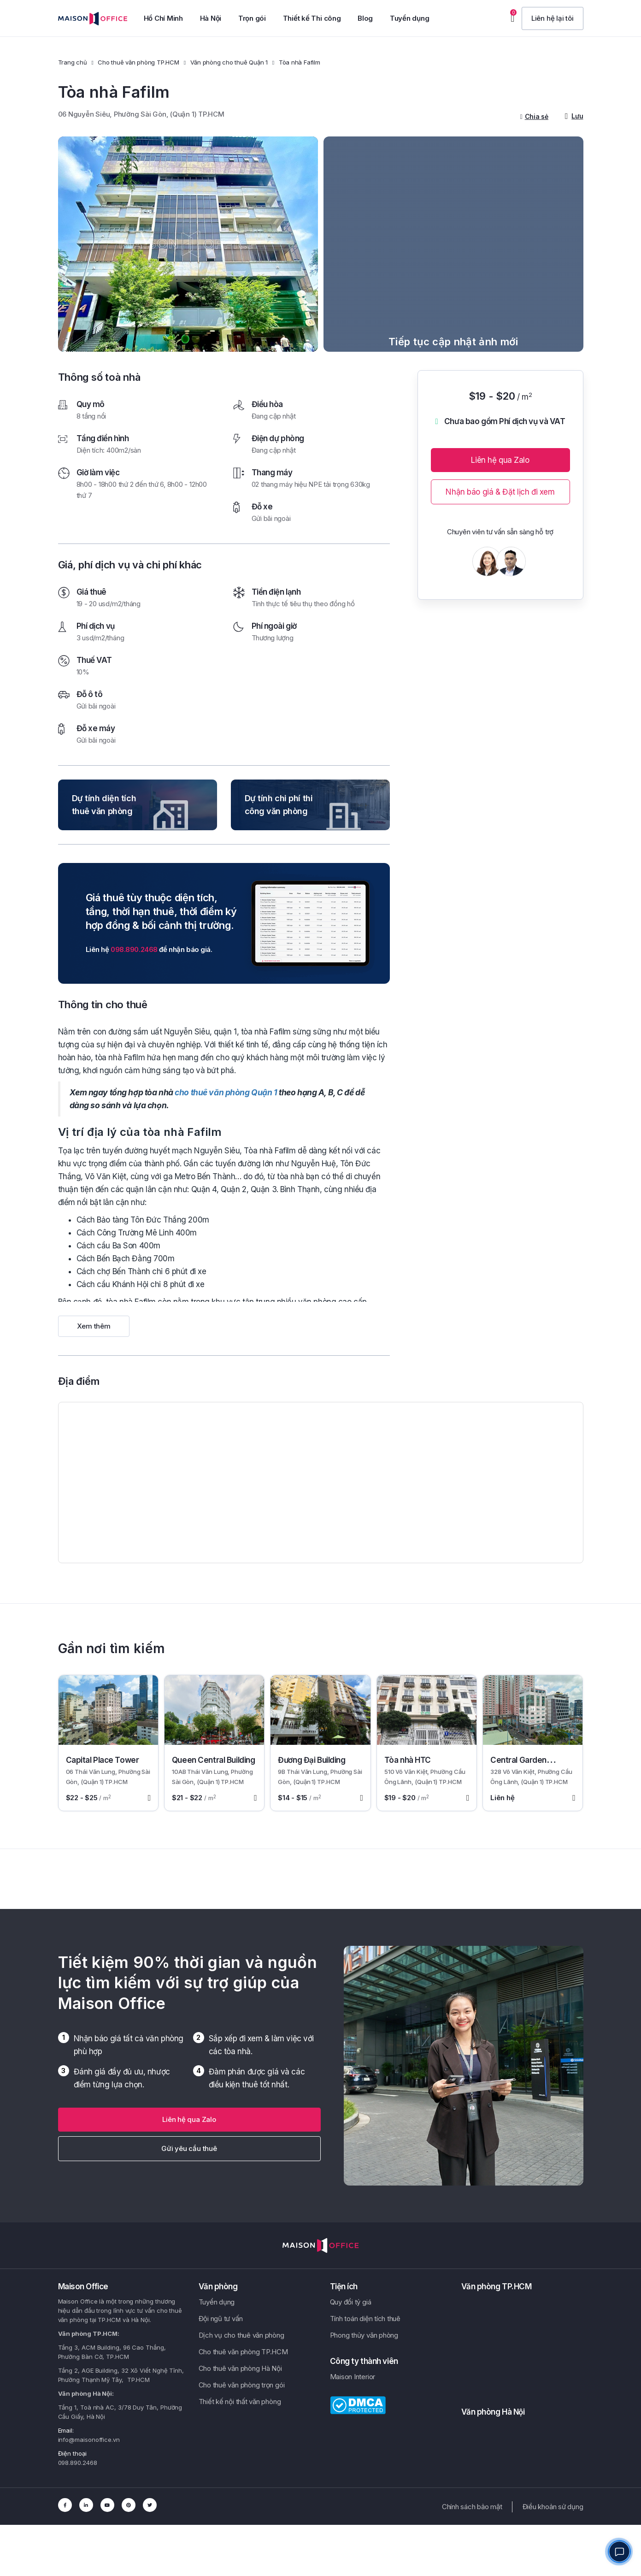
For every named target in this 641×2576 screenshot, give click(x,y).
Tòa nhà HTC (407, 1760)
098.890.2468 (134, 949)
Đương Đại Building (311, 1760)
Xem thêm (94, 1326)
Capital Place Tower (102, 1760)
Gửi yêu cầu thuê (189, 2148)
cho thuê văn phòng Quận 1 (226, 1092)
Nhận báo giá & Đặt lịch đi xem (500, 491)
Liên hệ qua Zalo (500, 460)
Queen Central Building (213, 1760)
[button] (552, 18)
